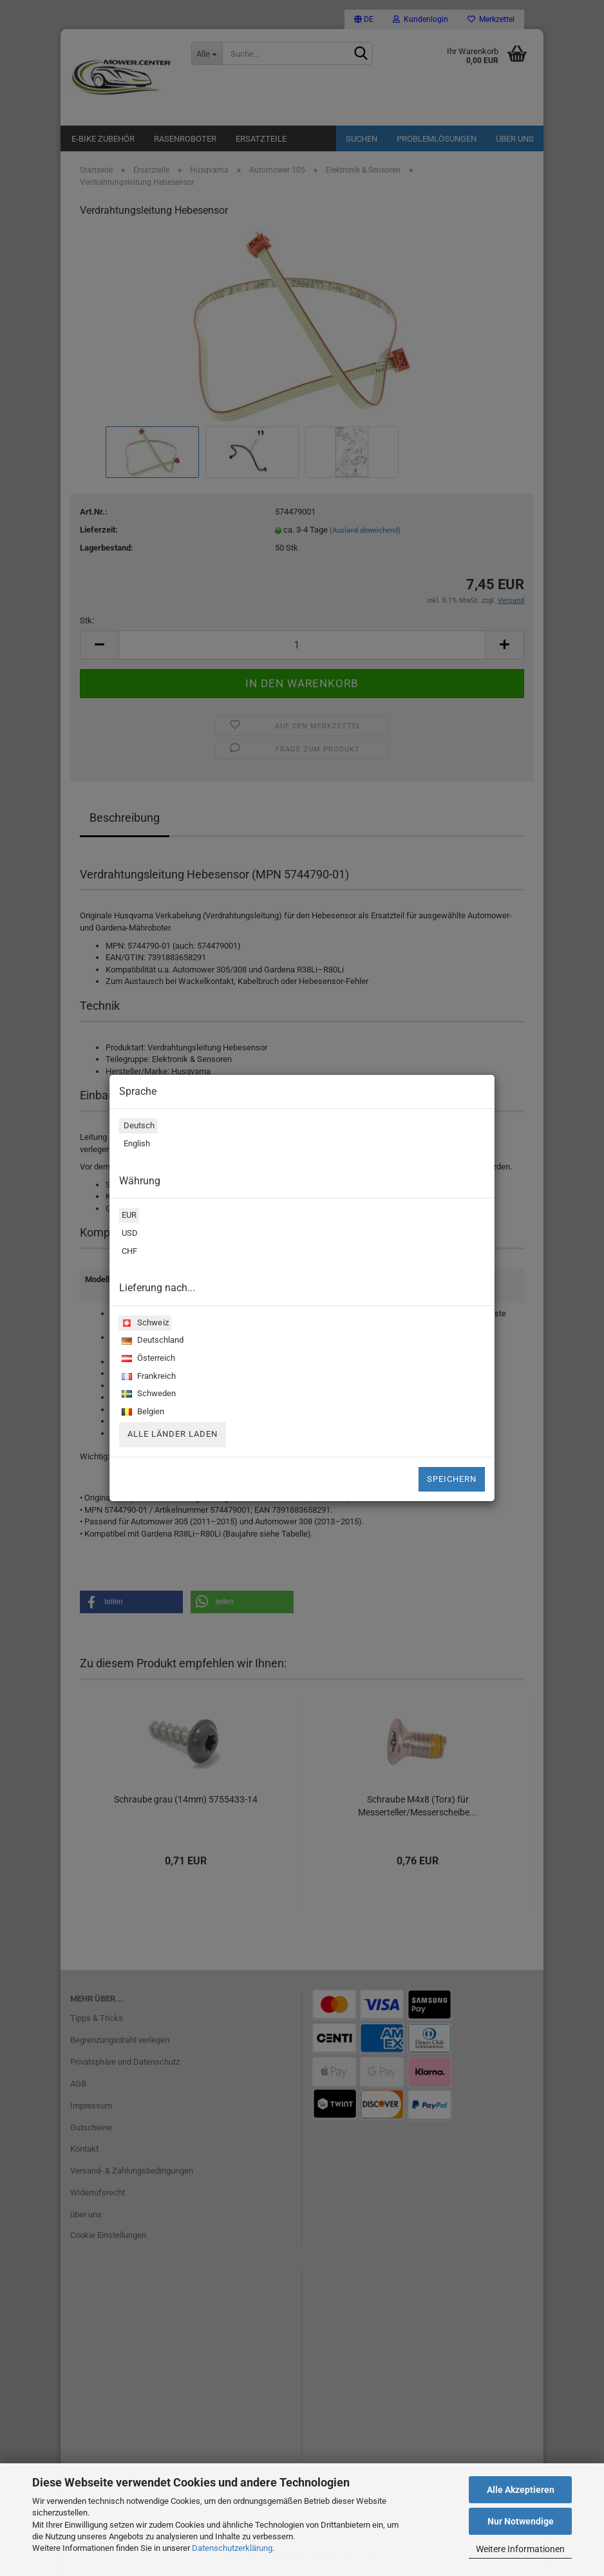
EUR (128, 1216)
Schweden (147, 1394)
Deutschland (151, 1341)
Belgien (141, 1412)
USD (128, 1234)
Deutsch (136, 1127)
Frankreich (147, 1377)
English (134, 1145)
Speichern (452, 1479)
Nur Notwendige (520, 2521)
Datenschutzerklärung (232, 2548)
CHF (128, 1252)
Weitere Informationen (520, 2549)
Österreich (147, 1359)
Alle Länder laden (172, 1434)
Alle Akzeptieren (520, 2490)
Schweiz (143, 1324)
